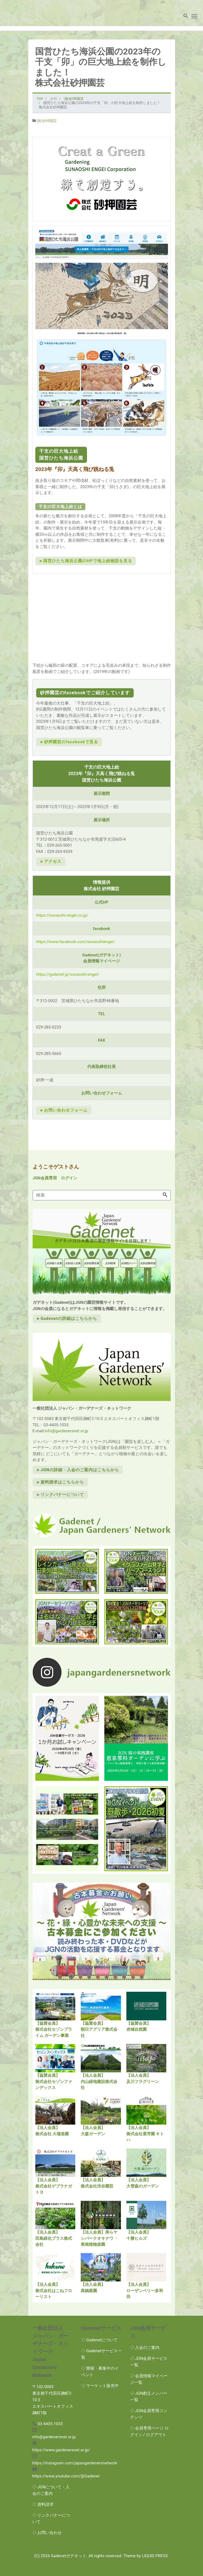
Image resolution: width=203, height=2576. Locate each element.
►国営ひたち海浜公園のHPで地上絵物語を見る (85, 560)
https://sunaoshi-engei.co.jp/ (62, 915)
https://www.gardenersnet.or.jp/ (61, 2449)
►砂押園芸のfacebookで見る (69, 741)
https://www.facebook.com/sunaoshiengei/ (75, 941)
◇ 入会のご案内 (145, 2347)
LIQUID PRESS (155, 2555)
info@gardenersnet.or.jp (66, 1430)
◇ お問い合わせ (47, 2532)
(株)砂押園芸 (47, 121)
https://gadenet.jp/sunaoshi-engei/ (67, 974)
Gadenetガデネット (68, 2555)
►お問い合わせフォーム (64, 1110)
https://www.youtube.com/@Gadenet (66, 2476)
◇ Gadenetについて (99, 2340)
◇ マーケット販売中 (100, 2385)
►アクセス (51, 861)
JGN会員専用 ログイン (55, 1178)
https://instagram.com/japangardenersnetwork (74, 2463)
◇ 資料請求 (43, 2504)
